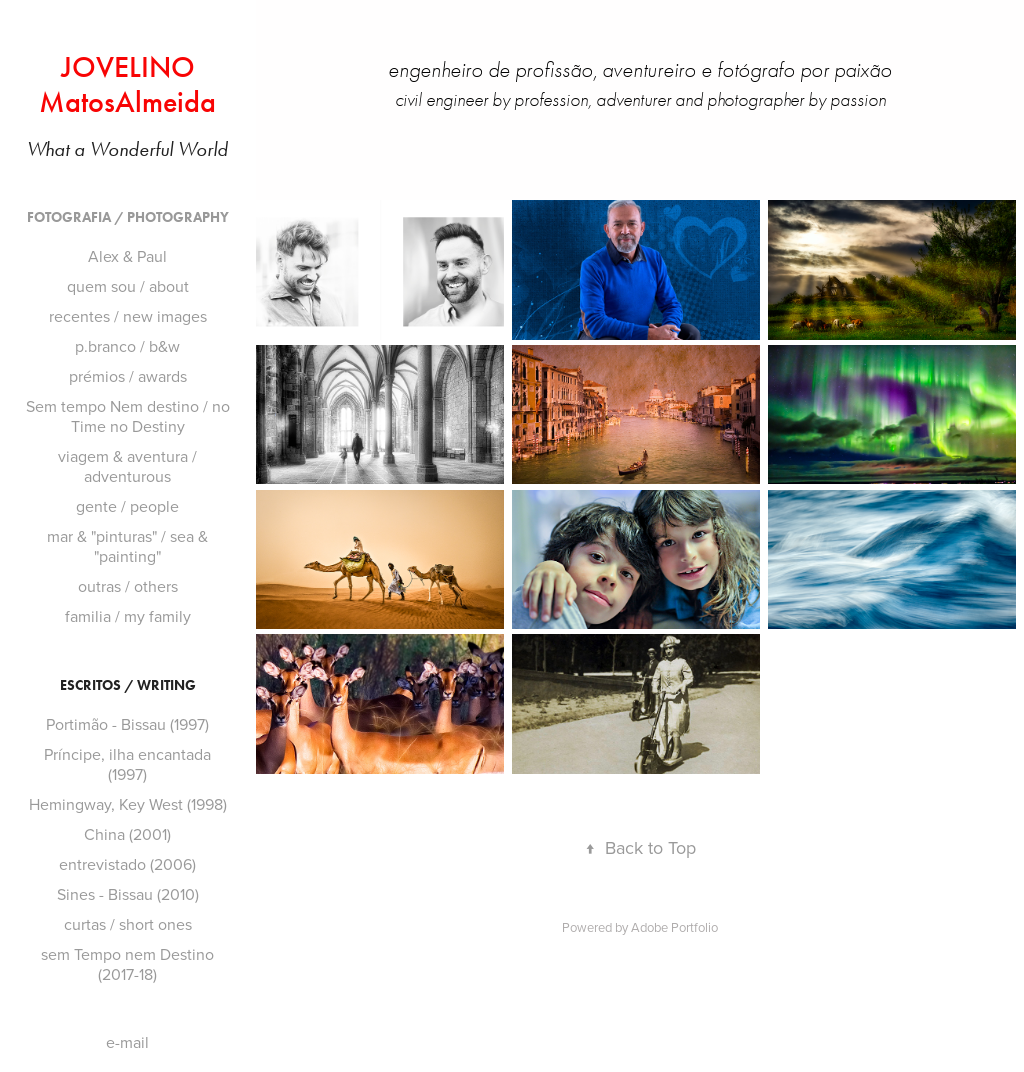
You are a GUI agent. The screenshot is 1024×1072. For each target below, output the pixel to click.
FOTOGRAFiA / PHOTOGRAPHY (128, 217)
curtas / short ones (128, 924)
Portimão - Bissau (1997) (127, 724)
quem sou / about (128, 286)
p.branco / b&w (127, 346)
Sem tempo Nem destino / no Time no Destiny (128, 416)
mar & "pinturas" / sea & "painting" (127, 546)
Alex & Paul (127, 256)
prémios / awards (128, 376)
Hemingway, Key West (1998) (128, 804)
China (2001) (127, 834)
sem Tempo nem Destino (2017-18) (127, 964)
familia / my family (128, 616)
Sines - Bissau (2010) (128, 894)
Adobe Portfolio (674, 927)
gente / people (127, 506)
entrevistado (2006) (127, 864)
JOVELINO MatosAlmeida (127, 84)
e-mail (127, 1042)
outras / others (128, 586)
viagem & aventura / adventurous (127, 466)
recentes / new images (128, 316)
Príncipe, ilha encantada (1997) (127, 764)
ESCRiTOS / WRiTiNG (128, 685)
